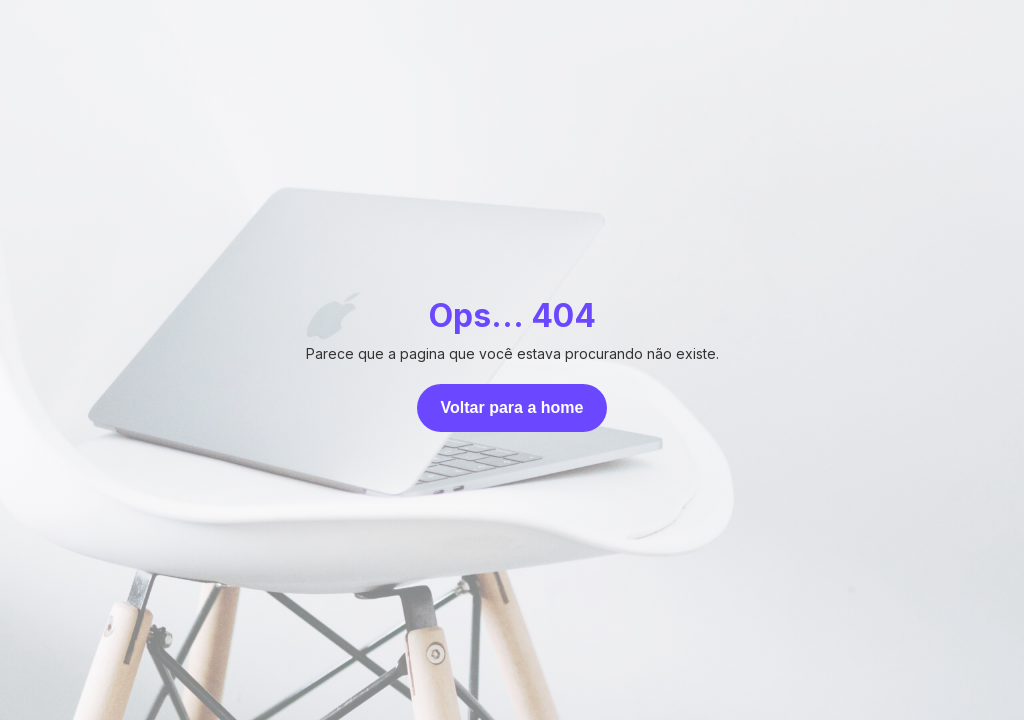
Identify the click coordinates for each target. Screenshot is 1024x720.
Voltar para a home (512, 407)
